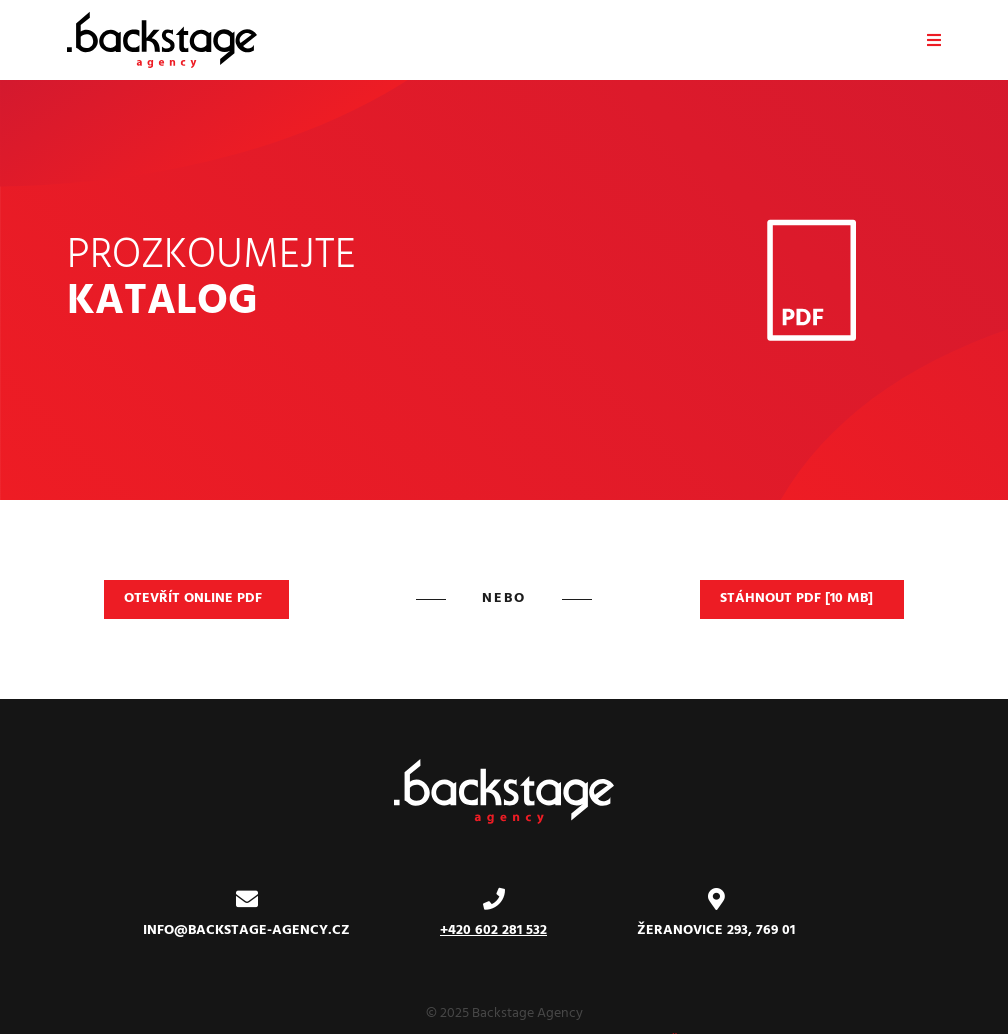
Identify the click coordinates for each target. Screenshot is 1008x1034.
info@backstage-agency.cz (246, 930)
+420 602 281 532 (493, 930)
